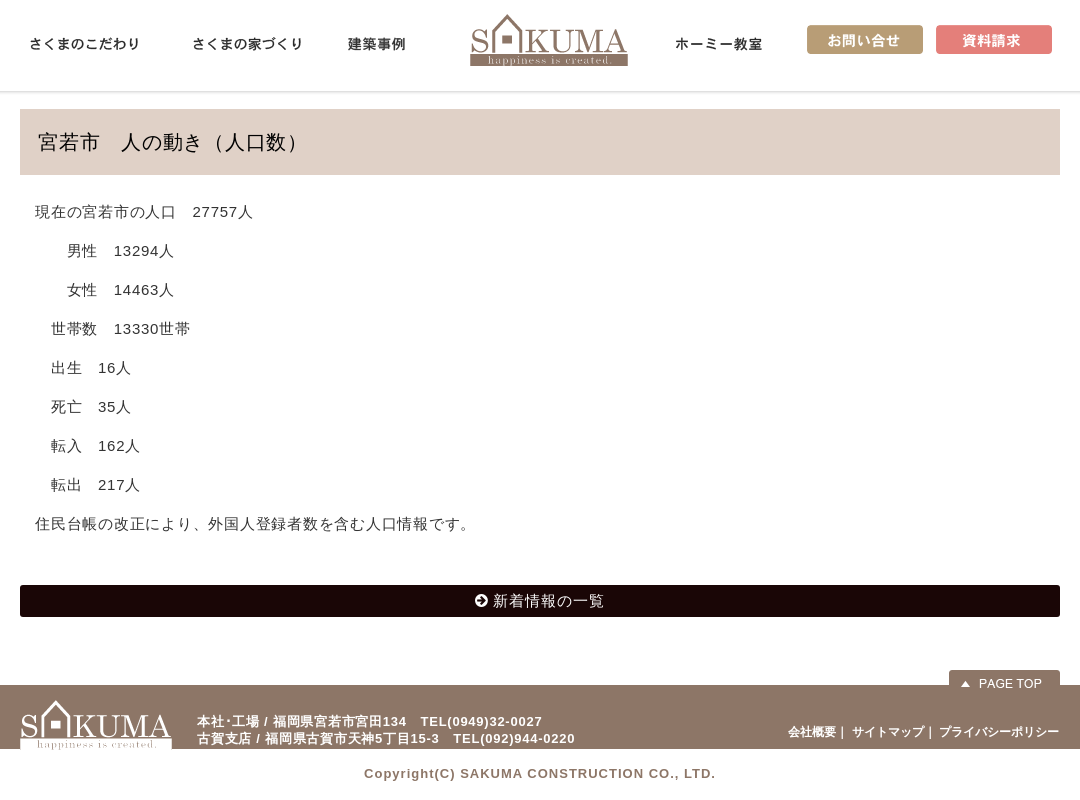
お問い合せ (865, 39)
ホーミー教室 (719, 44)
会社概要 (812, 732)
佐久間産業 (549, 39)
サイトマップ (888, 732)
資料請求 (994, 39)
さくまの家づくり (247, 44)
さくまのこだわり (84, 44)
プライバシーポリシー (999, 732)
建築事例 (376, 44)
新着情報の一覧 (549, 600)
